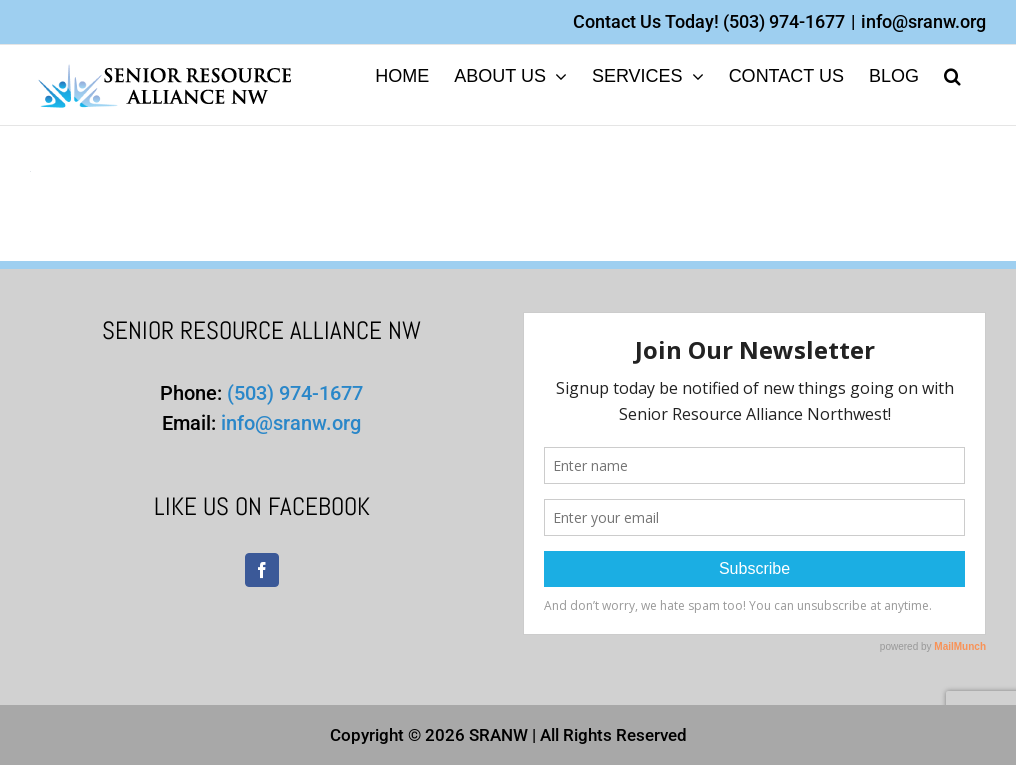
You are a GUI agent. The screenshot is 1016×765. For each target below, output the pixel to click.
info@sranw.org (923, 21)
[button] (952, 74)
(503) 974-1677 (784, 21)
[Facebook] (262, 570)
